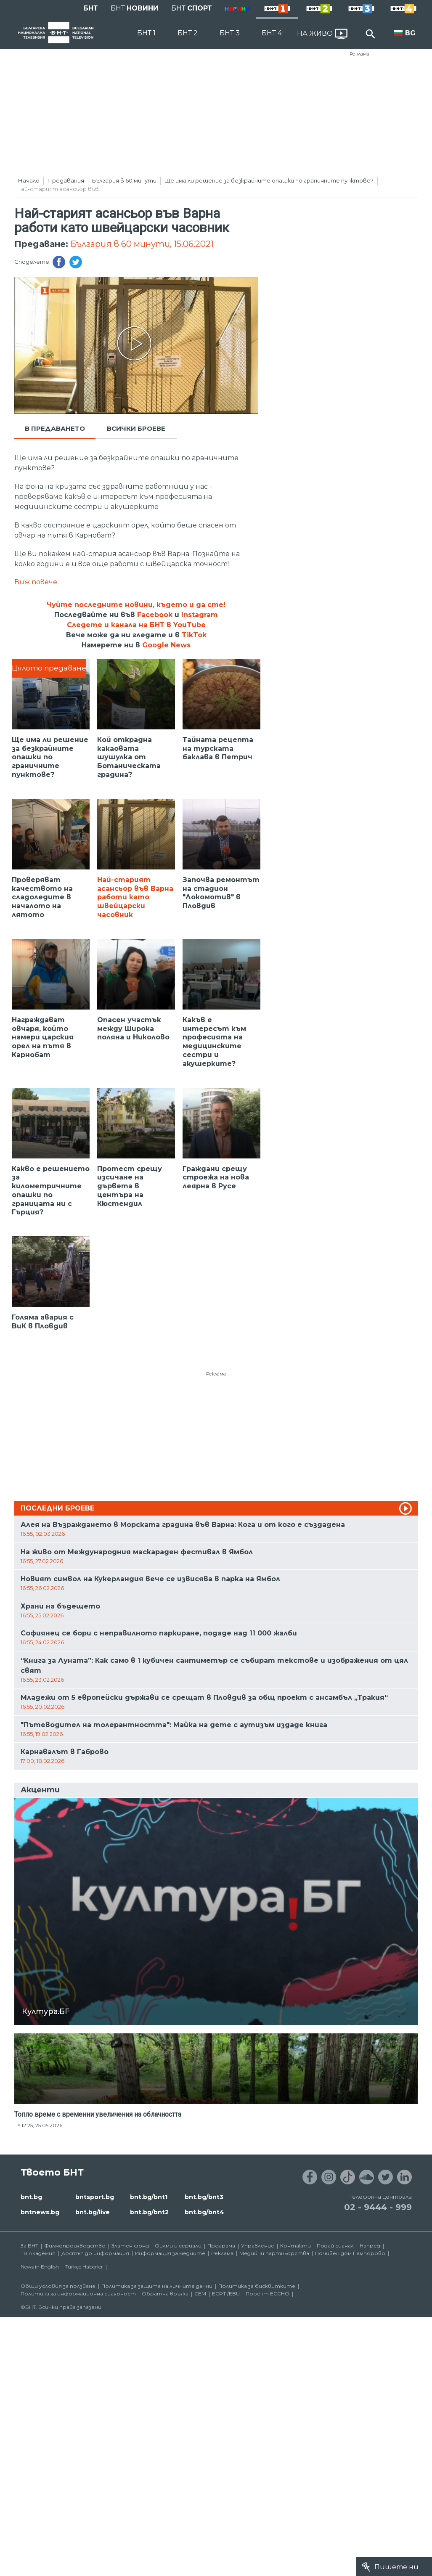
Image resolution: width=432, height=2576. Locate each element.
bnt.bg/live (92, 2212)
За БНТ (29, 2245)
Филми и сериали (178, 2245)
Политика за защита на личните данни (156, 2286)
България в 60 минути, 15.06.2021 (142, 244)
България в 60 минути (124, 180)
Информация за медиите (170, 2253)
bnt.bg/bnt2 (149, 2212)
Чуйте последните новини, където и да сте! (136, 605)
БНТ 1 (146, 33)
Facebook (154, 615)
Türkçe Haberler (84, 2266)
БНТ (90, 8)
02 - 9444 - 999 (378, 2207)
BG (410, 33)
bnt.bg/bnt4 (204, 2212)
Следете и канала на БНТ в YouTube (136, 625)
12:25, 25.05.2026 (41, 2125)
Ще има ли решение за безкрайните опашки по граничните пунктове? (269, 180)
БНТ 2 (188, 33)
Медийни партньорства (274, 2253)
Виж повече (35, 582)
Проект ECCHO (267, 2293)
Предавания (66, 180)
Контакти (295, 2245)
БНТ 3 (230, 33)
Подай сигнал (335, 2245)
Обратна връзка (165, 2293)
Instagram (199, 615)
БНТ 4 (272, 33)
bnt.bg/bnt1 (148, 2197)
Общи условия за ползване (58, 2286)
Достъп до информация (95, 2253)
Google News (166, 645)
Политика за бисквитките (256, 2286)
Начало (29, 180)
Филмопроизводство (75, 2245)
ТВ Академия (38, 2253)
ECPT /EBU (226, 2293)
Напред (370, 2245)
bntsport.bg (94, 2197)
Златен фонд (130, 2245)
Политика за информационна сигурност (78, 2293)
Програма (221, 2245)
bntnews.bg (40, 2212)
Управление (257, 2245)
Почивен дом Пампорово (350, 2253)
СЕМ (200, 2293)
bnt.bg (31, 2197)
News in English (40, 2266)
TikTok (194, 635)
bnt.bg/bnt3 (204, 2197)
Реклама (359, 54)
